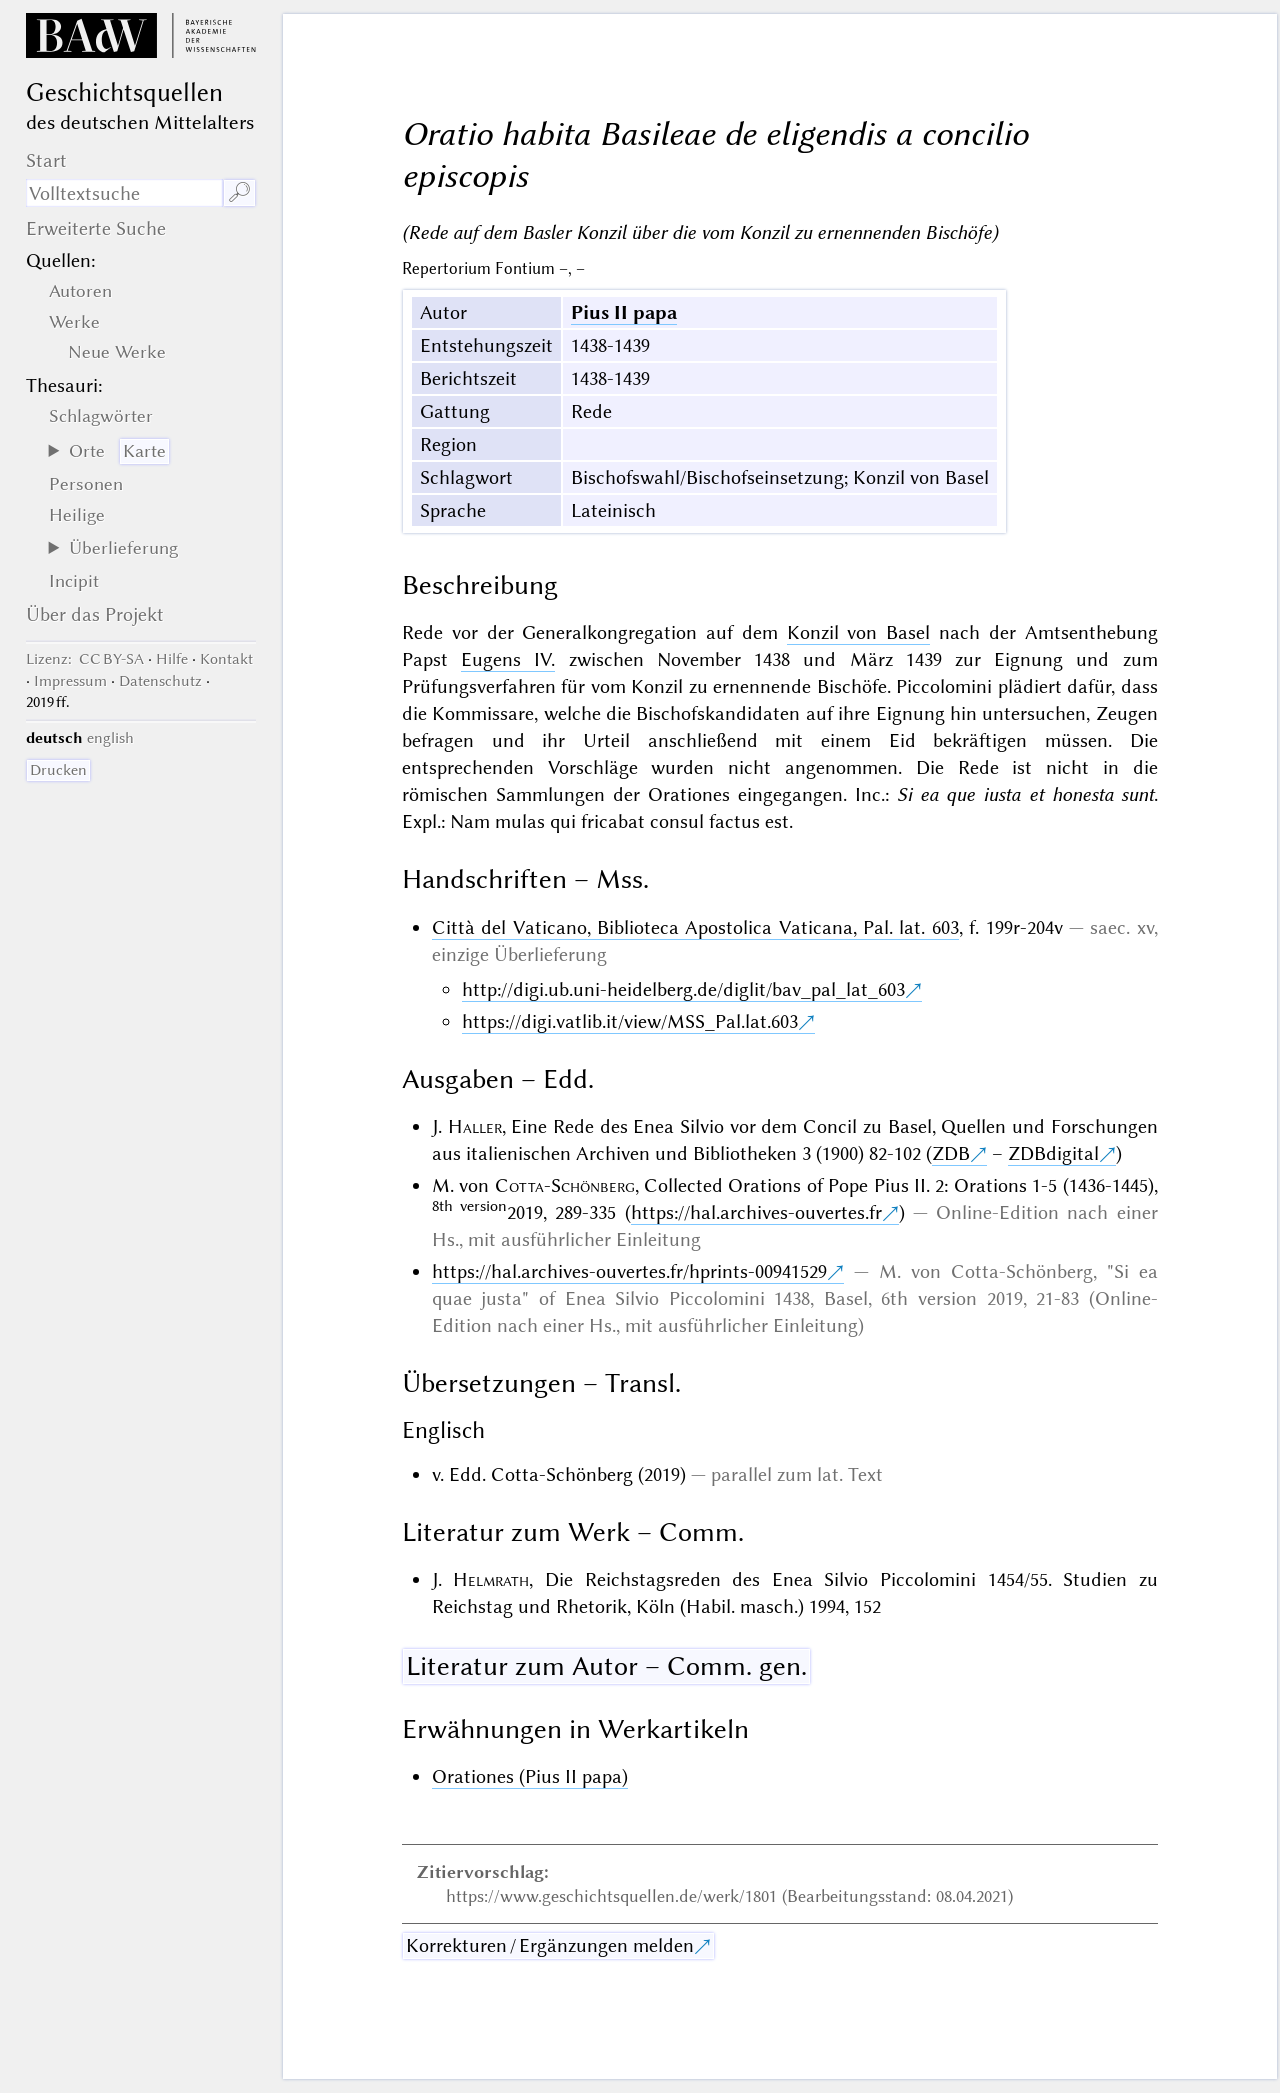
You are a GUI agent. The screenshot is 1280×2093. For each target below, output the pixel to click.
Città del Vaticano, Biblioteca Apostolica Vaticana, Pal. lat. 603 (695, 927)
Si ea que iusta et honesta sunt (1025, 794)
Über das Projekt (95, 614)
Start (46, 160)
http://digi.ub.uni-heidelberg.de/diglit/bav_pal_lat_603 (683, 989)
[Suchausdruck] (124, 193)
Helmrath (491, 1579)
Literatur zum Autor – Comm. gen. (606, 1666)
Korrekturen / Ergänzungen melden (550, 1945)
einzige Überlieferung (519, 954)
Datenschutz (160, 681)
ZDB (951, 1153)
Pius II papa (624, 312)
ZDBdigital (1053, 1153)
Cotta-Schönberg (565, 1185)
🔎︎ (239, 192)
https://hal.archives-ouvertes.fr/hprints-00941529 (629, 1271)
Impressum (70, 681)
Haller (475, 1126)
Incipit (74, 581)
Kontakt (226, 659)
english (110, 738)
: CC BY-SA (85, 659)
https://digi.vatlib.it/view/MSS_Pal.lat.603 (630, 1021)
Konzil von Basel (859, 632)
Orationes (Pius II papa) (530, 1776)
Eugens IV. (508, 659)
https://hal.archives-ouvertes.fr (756, 1212)
